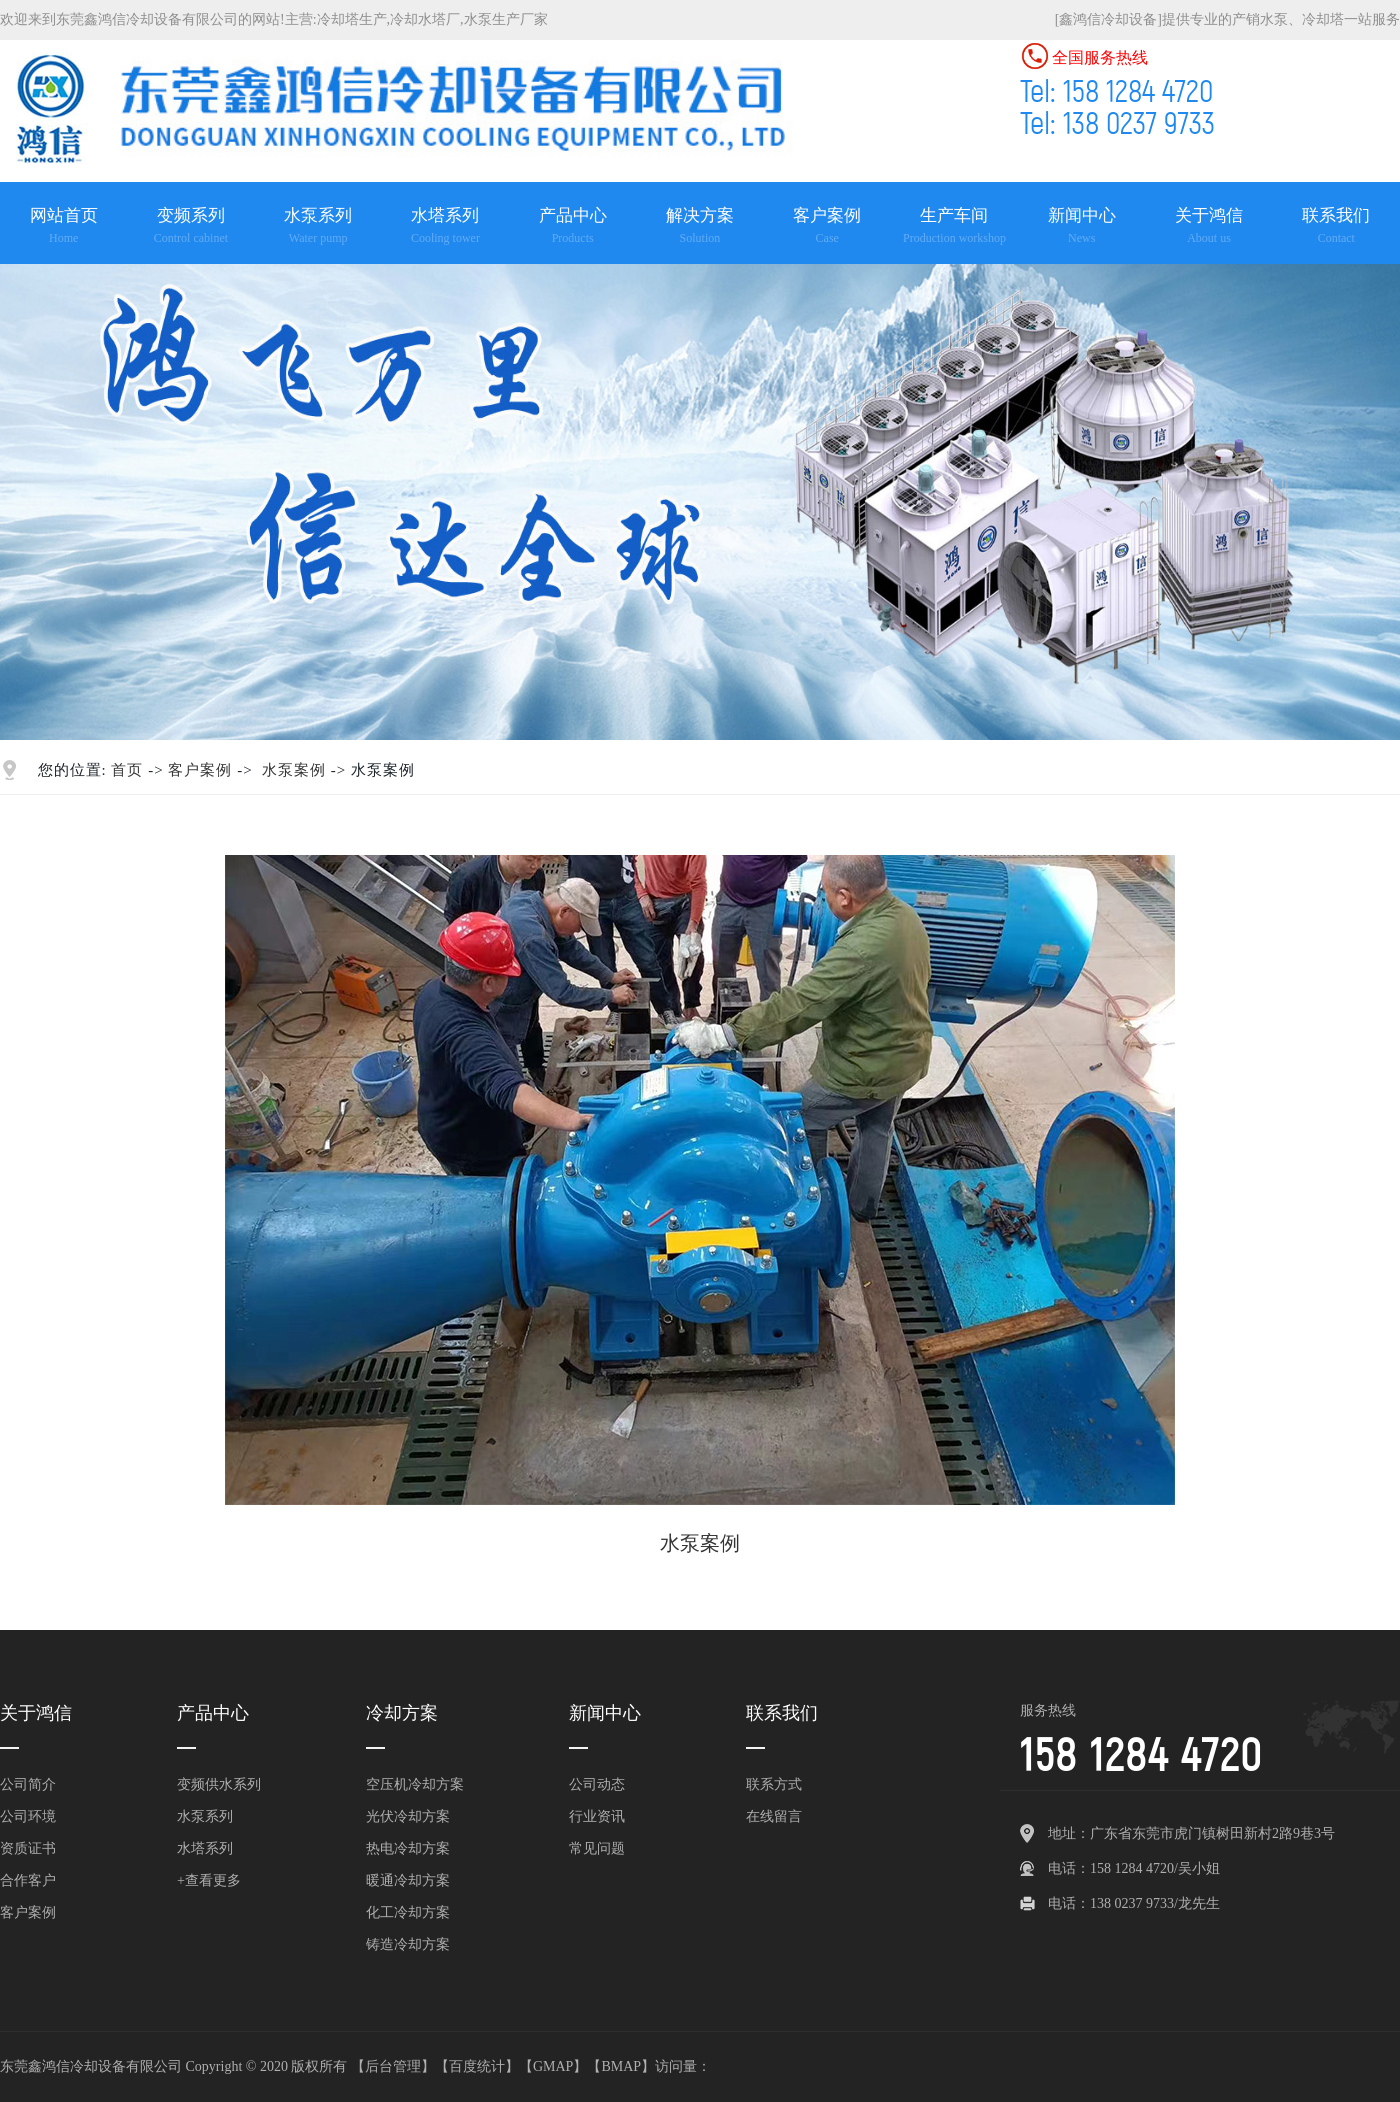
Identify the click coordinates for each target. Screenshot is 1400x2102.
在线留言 (774, 1816)
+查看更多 (209, 1880)
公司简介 (28, 1784)
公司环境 (28, 1816)
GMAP (553, 2066)
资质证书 (28, 1848)
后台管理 (393, 2066)
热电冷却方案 (408, 1848)
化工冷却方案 (408, 1912)
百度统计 (477, 2066)
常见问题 (597, 1848)
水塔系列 (205, 1848)
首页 (127, 770)
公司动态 (597, 1784)
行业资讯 (597, 1816)
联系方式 (774, 1784)
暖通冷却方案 (408, 1880)
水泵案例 (294, 770)
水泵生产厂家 (506, 19)
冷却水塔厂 (425, 19)
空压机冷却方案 (415, 1784)
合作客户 (28, 1880)
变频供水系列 (219, 1784)
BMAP (621, 2066)
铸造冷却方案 (408, 1944)
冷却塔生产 (352, 19)
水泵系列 (205, 1816)
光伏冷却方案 (408, 1816)
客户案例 (200, 770)
